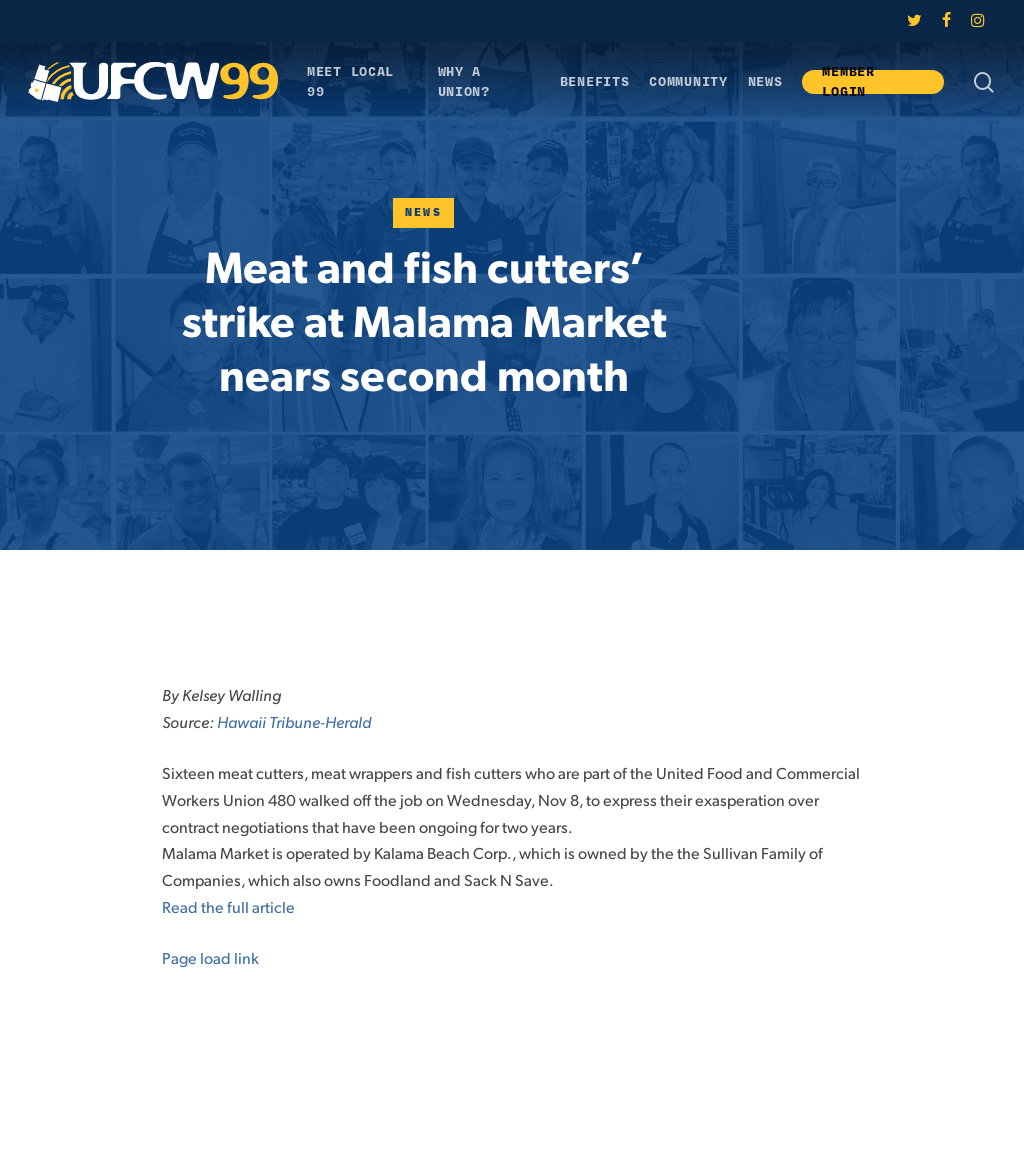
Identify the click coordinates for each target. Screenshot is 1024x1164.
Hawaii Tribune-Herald (294, 721)
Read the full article (228, 906)
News (424, 212)
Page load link (210, 957)
